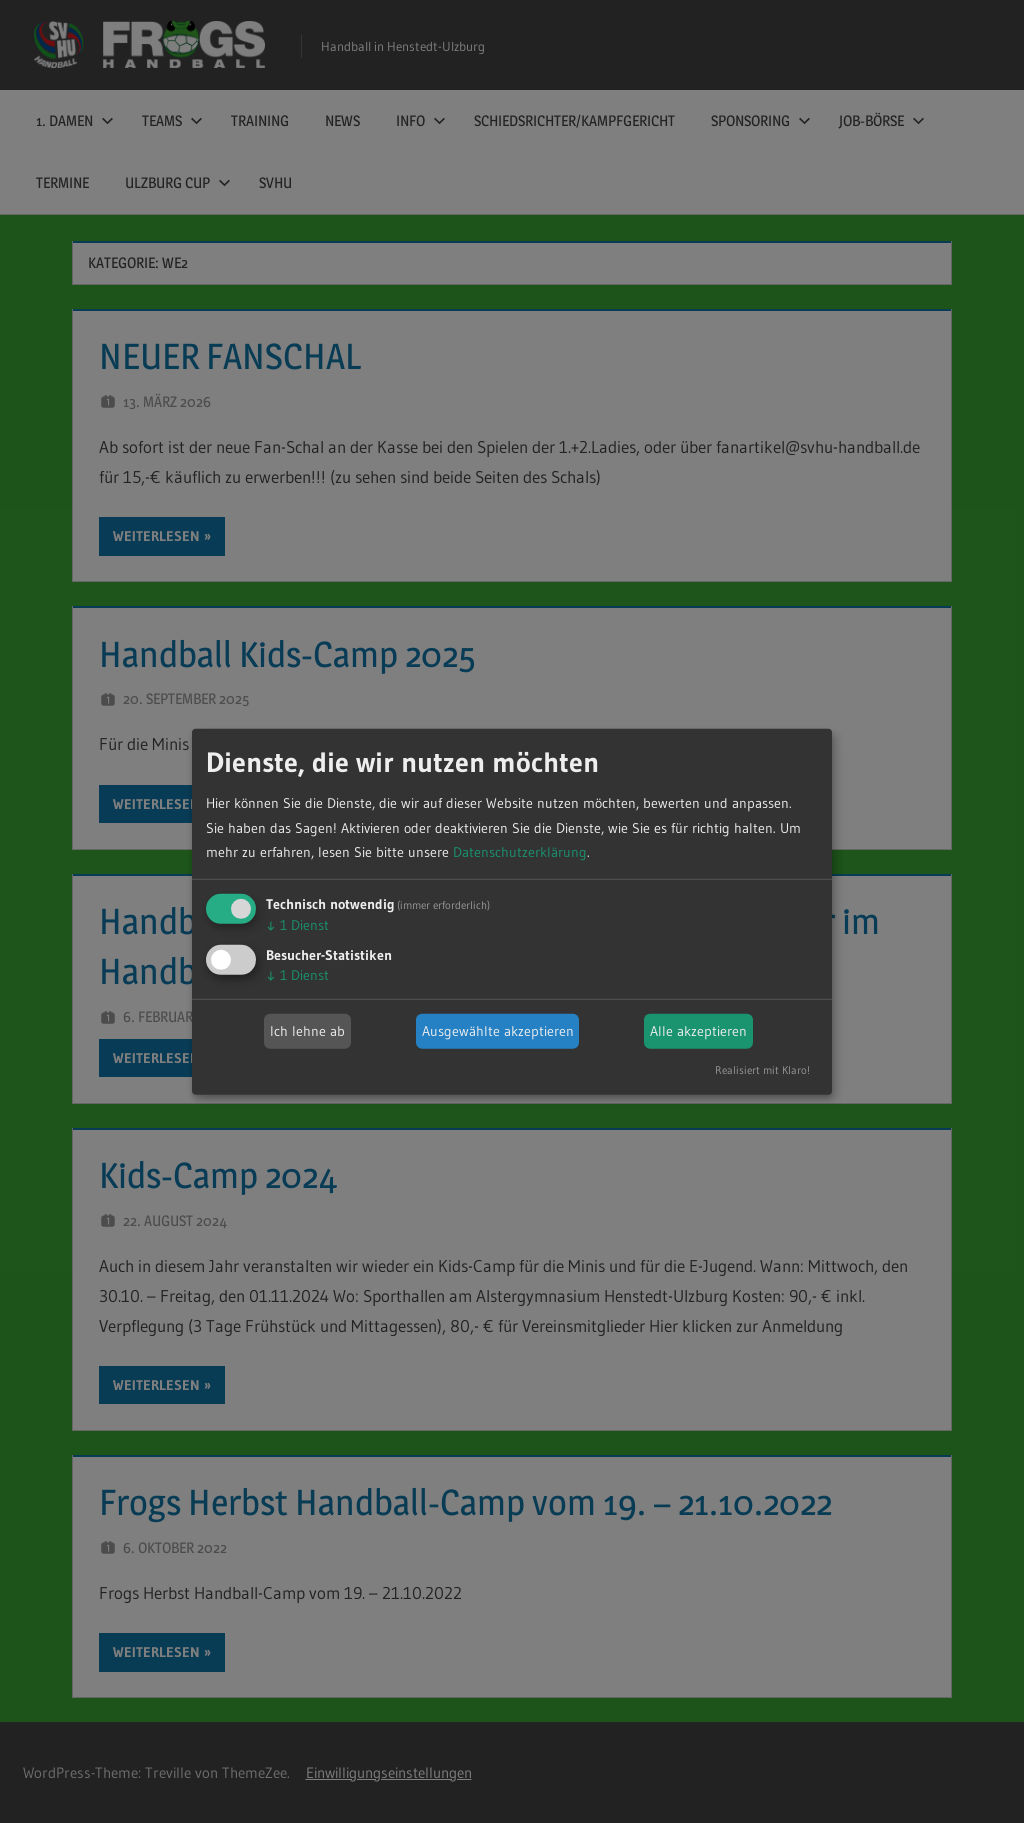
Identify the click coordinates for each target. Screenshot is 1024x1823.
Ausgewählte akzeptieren (498, 1031)
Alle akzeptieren (698, 1031)
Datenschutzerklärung (520, 852)
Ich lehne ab (307, 1031)
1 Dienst (297, 925)
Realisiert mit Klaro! (762, 1070)
